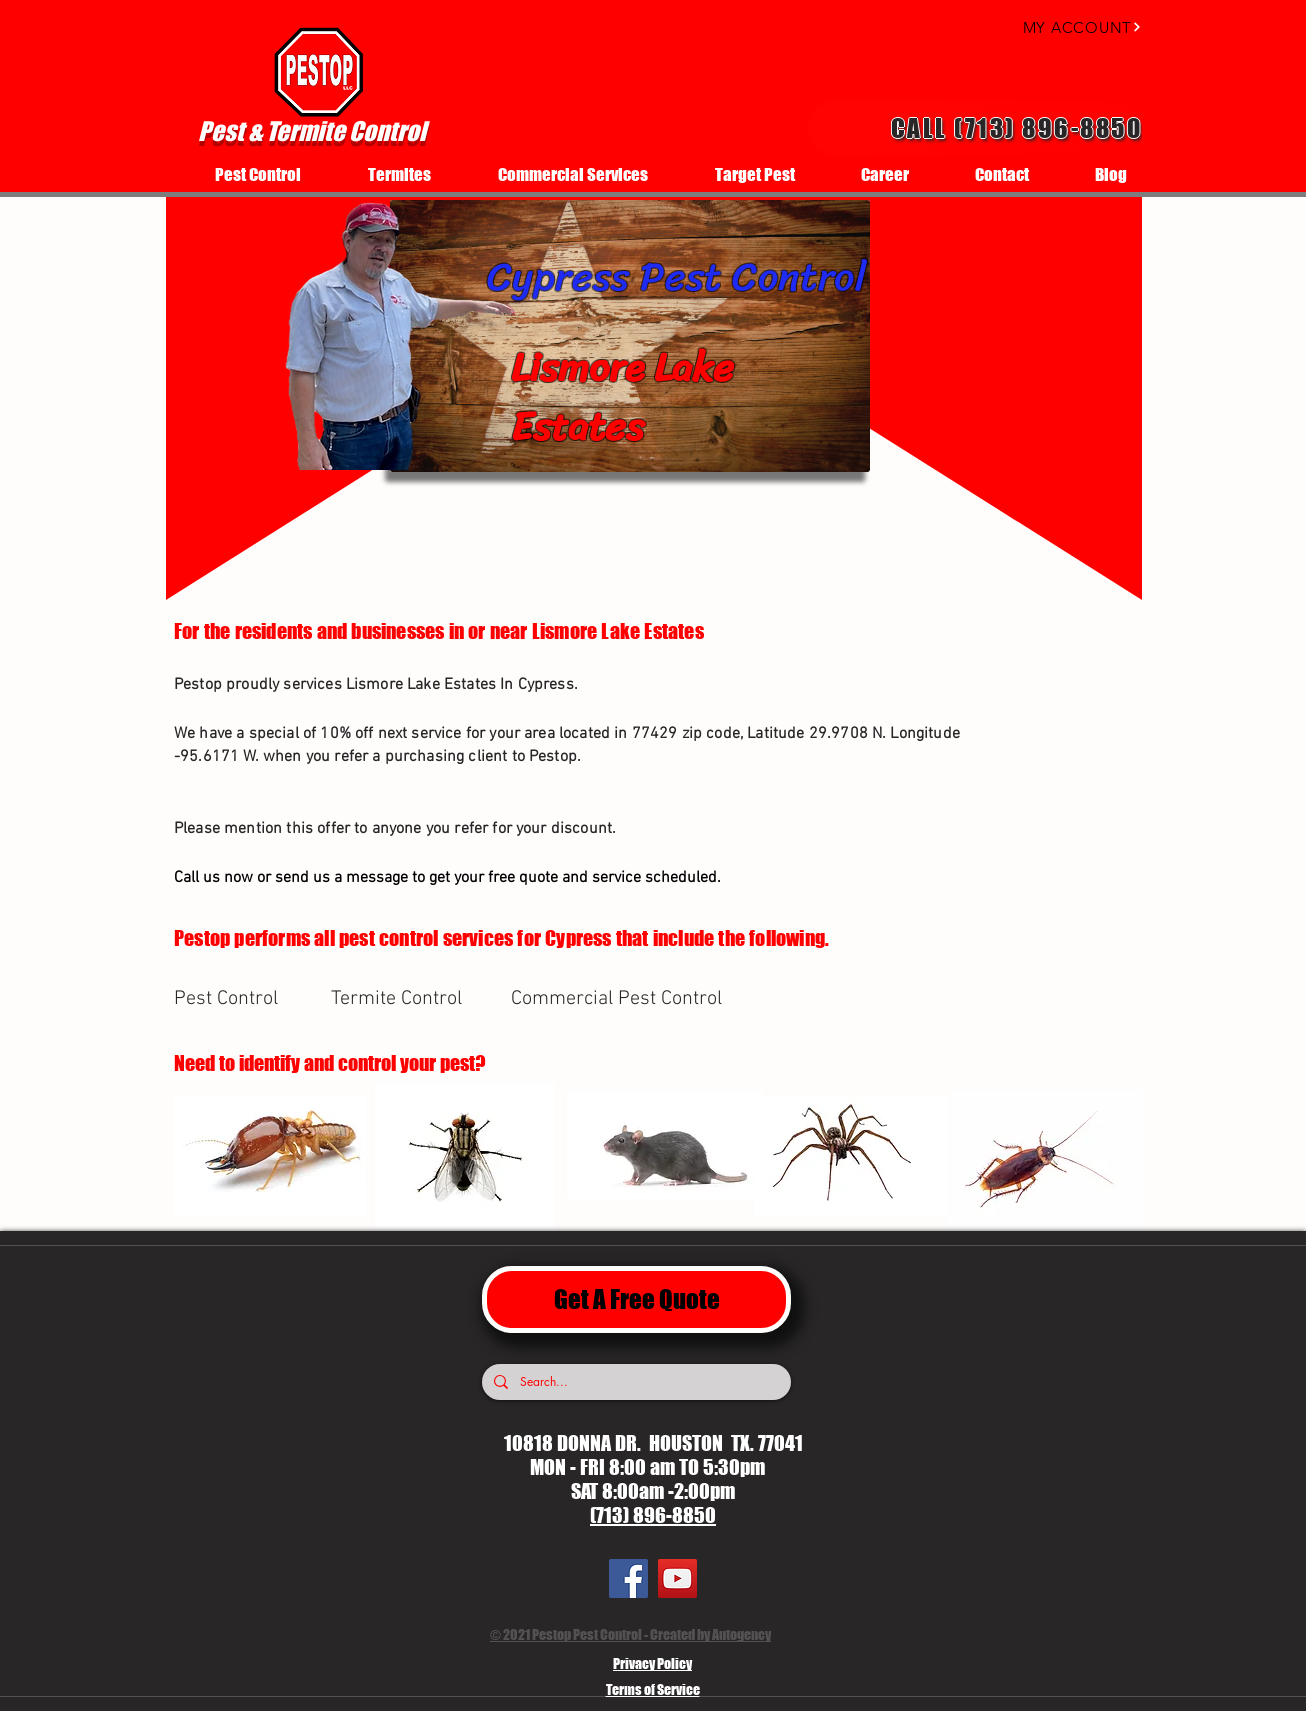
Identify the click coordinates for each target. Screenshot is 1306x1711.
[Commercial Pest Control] (619, 999)
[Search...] (634, 1382)
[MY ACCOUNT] (1063, 27)
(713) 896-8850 (653, 1515)
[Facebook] (628, 1578)
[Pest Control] (245, 999)
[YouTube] (677, 1578)
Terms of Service (653, 1689)
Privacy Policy (652, 1663)
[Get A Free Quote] (636, 1299)
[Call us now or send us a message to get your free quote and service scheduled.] (512, 878)
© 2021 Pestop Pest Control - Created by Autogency (630, 1634)
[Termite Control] (402, 999)
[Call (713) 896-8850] (975, 128)
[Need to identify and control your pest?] (356, 1063)
